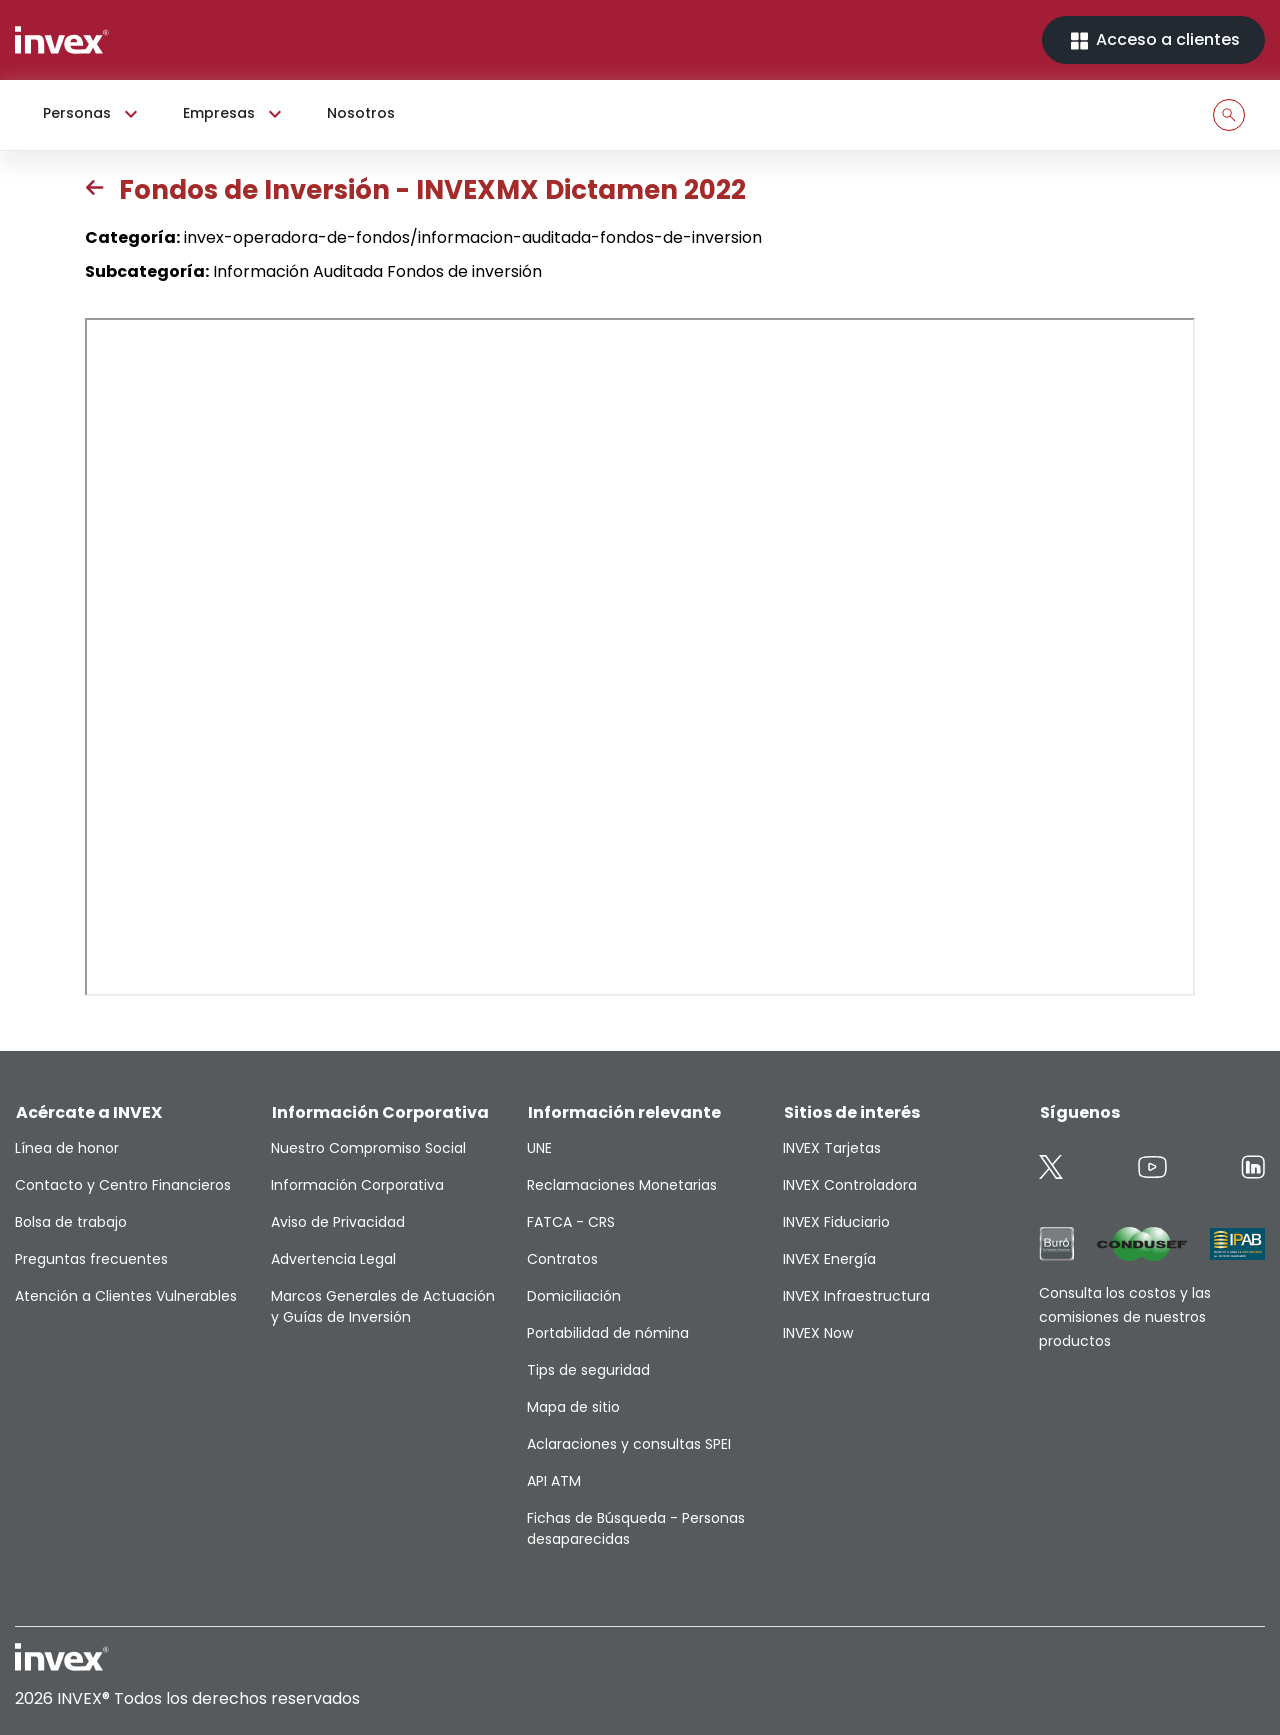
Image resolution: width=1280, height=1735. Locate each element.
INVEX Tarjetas (832, 1148)
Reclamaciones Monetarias (622, 1185)
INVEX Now (818, 1333)
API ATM (554, 1481)
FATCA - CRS (571, 1222)
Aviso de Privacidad (338, 1222)
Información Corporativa (357, 1185)
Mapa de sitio (573, 1407)
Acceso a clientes (1153, 40)
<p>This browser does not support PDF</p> (640, 657)
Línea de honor (67, 1148)
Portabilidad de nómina (608, 1333)
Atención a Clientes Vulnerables (126, 1296)
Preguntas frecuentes (91, 1259)
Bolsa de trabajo (71, 1222)
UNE (539, 1148)
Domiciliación (574, 1296)
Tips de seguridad (588, 1370)
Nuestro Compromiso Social (368, 1148)
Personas (93, 114)
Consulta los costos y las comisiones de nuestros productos (1125, 1317)
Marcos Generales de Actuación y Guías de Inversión (383, 1306)
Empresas (235, 114)
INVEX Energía (829, 1259)
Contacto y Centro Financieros (123, 1185)
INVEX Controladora (850, 1185)
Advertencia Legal (333, 1259)
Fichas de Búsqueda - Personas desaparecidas (636, 1528)
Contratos (562, 1259)
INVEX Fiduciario (836, 1222)
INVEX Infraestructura (856, 1296)
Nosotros (361, 113)
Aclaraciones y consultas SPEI (629, 1444)
